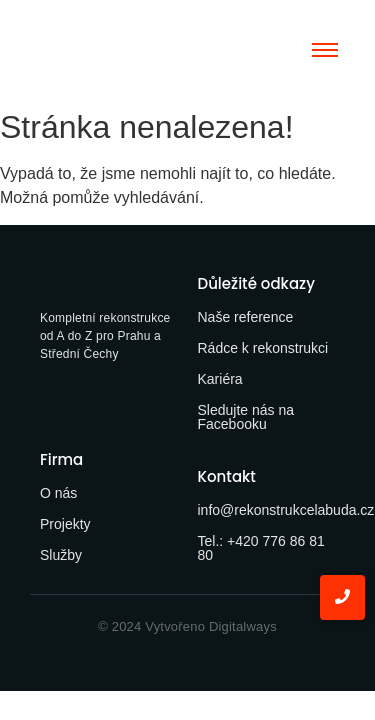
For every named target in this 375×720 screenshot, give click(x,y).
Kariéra (220, 379)
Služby (61, 555)
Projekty (65, 524)
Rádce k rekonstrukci (263, 348)
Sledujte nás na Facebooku (246, 417)
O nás (58, 493)
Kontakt (227, 476)
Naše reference (246, 317)
